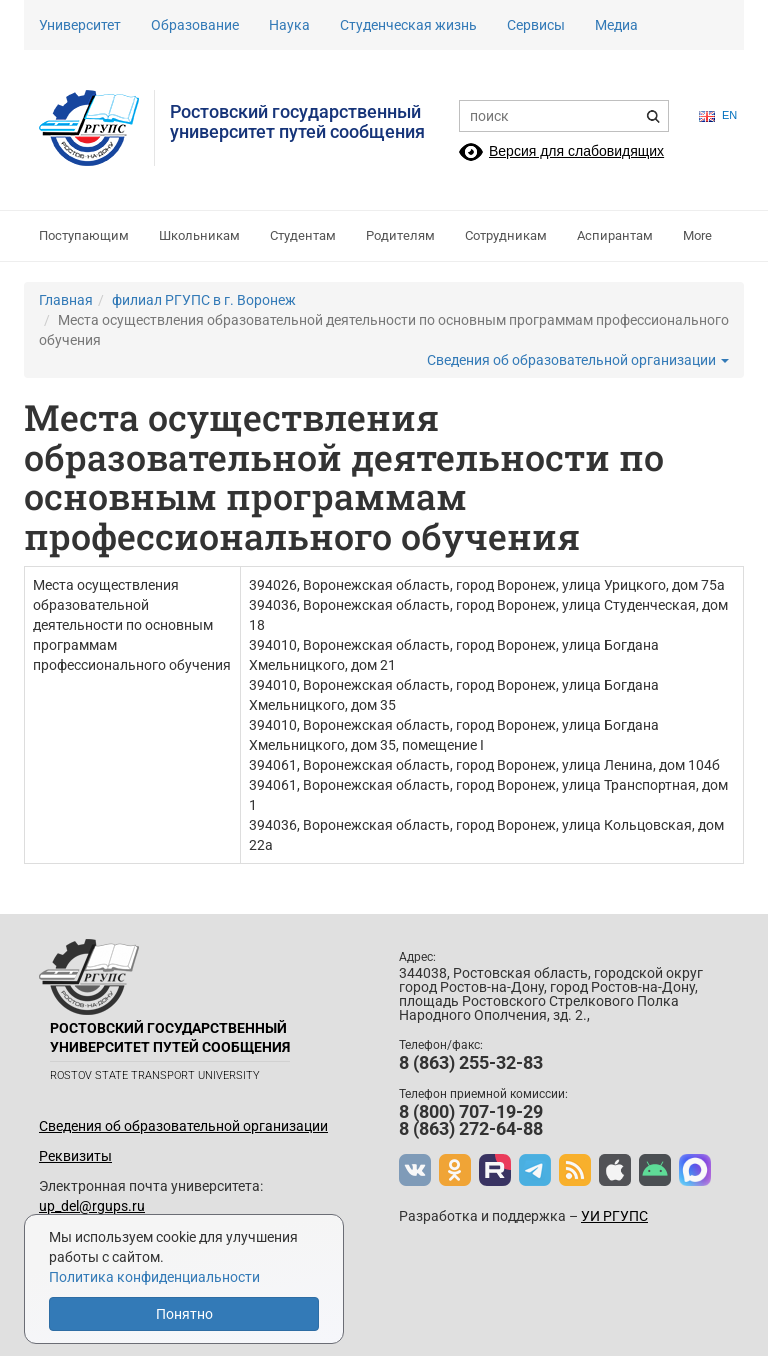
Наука (289, 25)
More (697, 235)
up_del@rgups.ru (92, 1206)
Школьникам (199, 235)
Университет (80, 25)
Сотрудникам (506, 235)
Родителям (400, 235)
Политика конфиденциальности (154, 1277)
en (718, 115)
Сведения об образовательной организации (578, 360)
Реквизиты (75, 1156)
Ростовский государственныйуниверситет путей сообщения (297, 121)
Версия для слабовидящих (576, 151)
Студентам (303, 235)
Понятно (184, 1314)
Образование (195, 25)
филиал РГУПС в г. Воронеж (204, 300)
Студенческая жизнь (408, 25)
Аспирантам (615, 235)
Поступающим (84, 235)
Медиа (616, 25)
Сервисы (536, 25)
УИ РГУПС (614, 1216)
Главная (66, 300)
